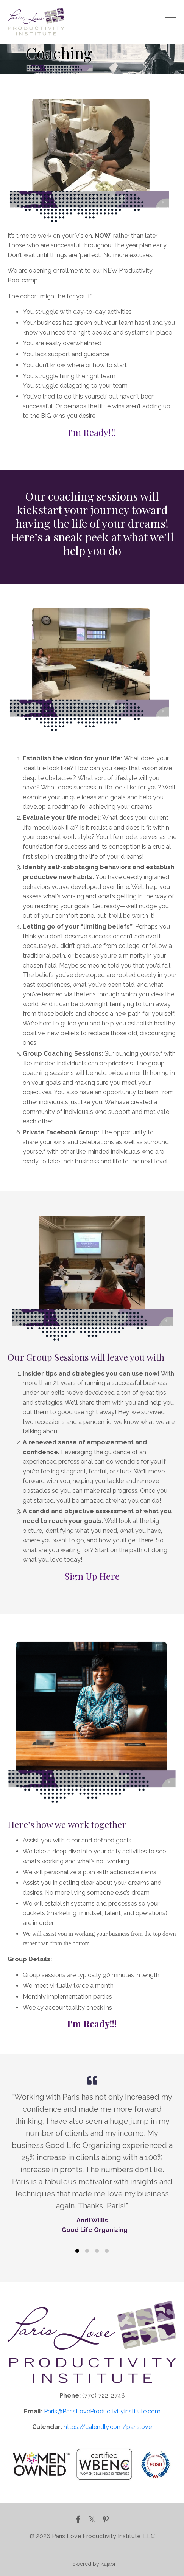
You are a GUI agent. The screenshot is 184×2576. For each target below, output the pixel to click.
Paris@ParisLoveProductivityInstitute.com (102, 2411)
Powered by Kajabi (92, 2564)
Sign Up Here (92, 1576)
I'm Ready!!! (92, 432)
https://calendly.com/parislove (108, 2426)
